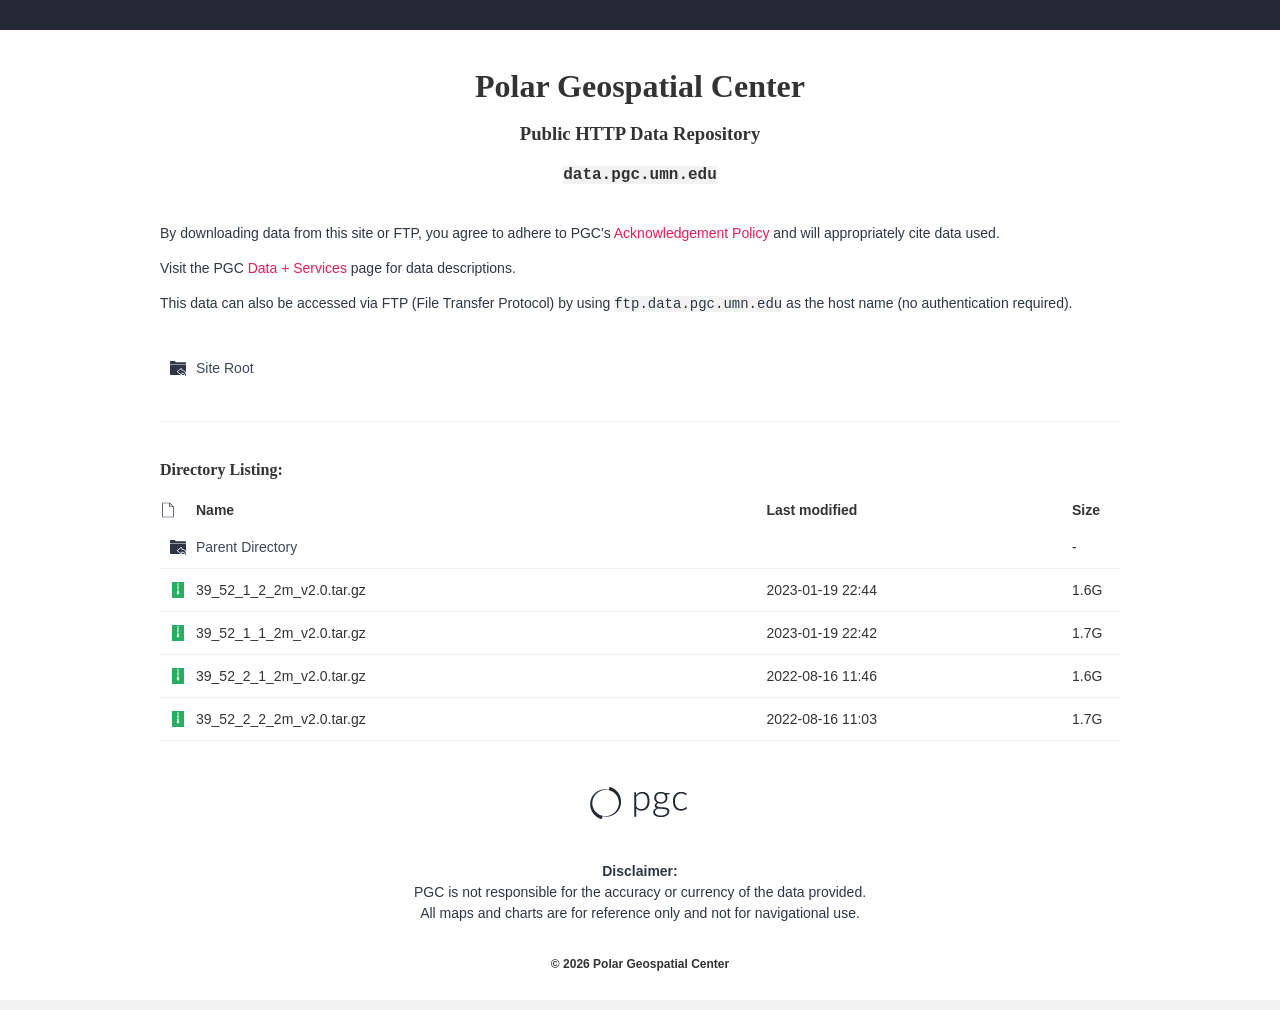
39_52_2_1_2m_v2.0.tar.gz (281, 676)
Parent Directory (246, 547)
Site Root (225, 368)
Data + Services (297, 268)
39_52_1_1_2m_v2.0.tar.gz (281, 633)
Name (215, 510)
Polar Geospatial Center (661, 964)
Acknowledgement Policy (692, 233)
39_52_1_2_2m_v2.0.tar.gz (281, 590)
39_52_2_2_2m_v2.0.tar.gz (281, 719)
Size (1086, 510)
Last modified (811, 510)
